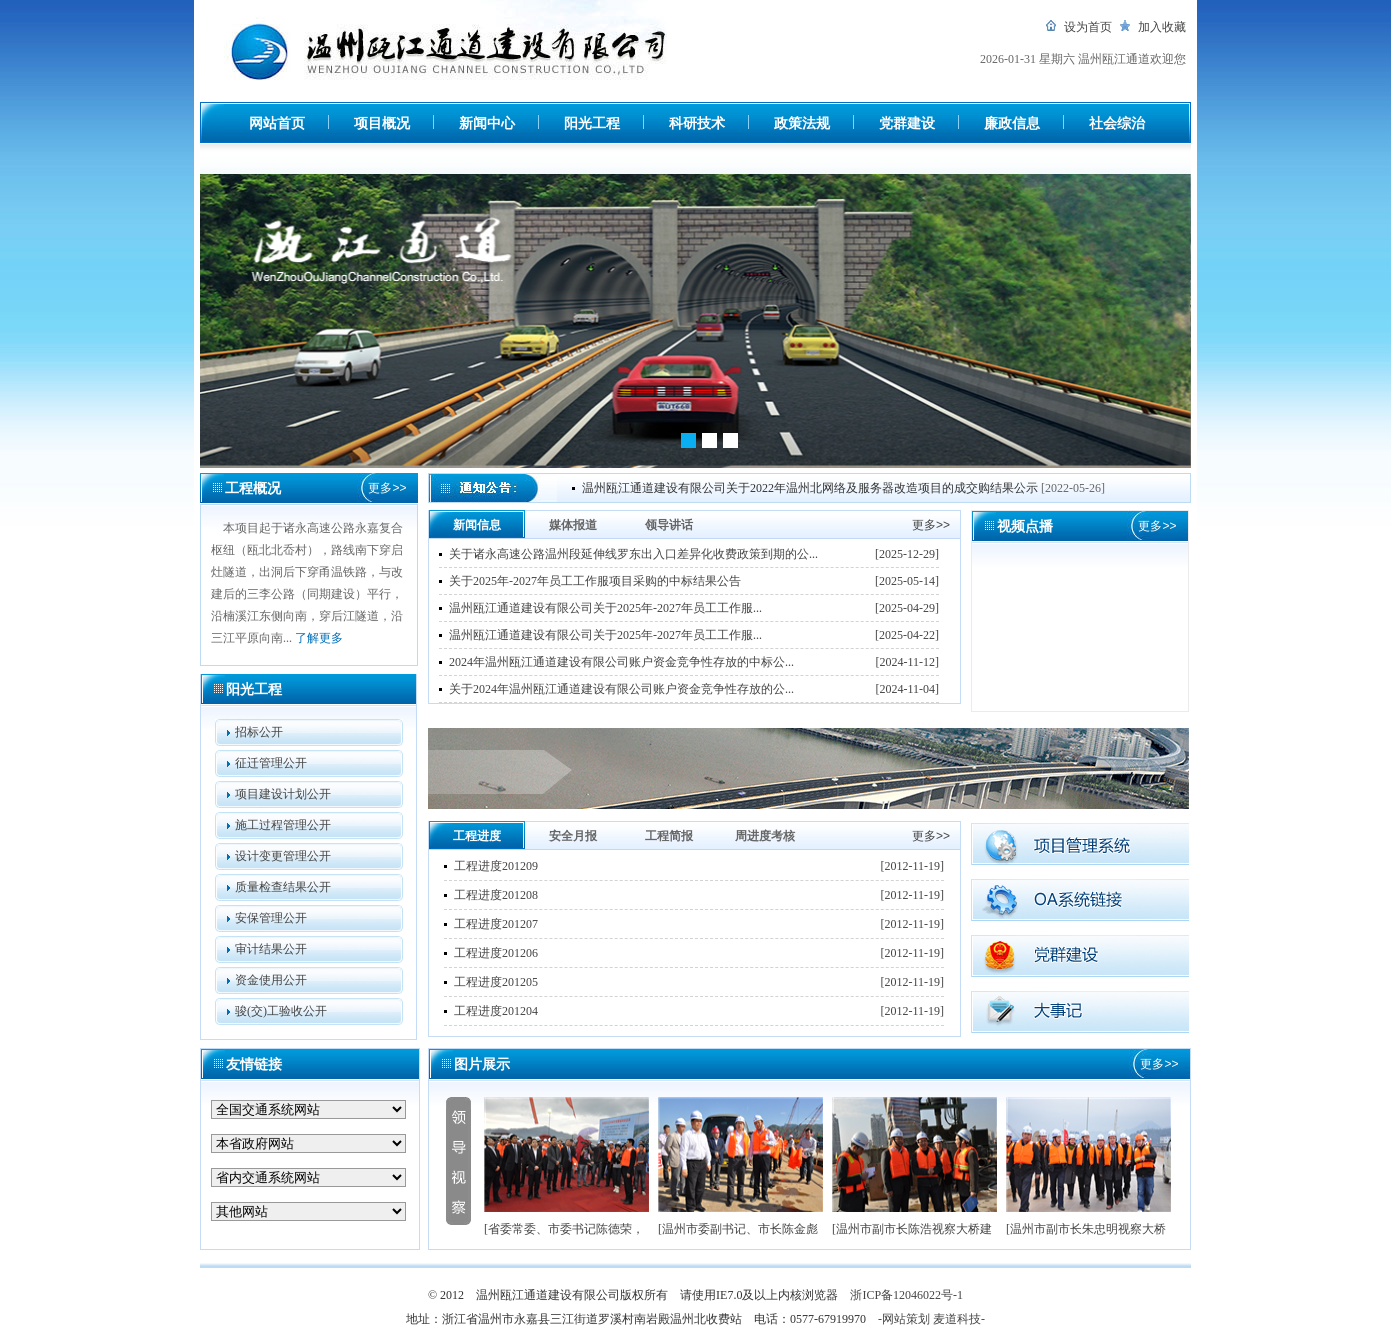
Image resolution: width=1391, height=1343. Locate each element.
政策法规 (802, 123)
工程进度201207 (496, 924)
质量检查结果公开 (283, 887)
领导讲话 (669, 525)
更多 (387, 488)
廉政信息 (1012, 123)
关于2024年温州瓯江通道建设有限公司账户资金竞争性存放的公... (621, 689)
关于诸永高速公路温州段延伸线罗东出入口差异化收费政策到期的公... (633, 554)
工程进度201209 (496, 866)
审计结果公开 (271, 949)
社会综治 (1117, 123)
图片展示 (482, 1064)
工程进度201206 (496, 953)
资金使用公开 (271, 980)
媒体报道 (573, 525)
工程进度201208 (496, 895)
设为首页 (1088, 27)
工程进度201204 (496, 1011)
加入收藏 (1162, 27)
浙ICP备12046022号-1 (906, 1295)
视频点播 (1025, 526)
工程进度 (477, 836)
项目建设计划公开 (283, 794)
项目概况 (382, 123)
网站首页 (277, 123)
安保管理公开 (271, 918)
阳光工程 (592, 123)
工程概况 (253, 488)
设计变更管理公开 (283, 856)
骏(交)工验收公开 (281, 1011)
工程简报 (669, 836)
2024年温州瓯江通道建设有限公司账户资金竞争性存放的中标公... (621, 662)
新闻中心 (487, 123)
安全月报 (573, 836)
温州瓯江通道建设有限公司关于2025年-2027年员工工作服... (605, 608)
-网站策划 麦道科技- (931, 1319)
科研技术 (697, 123)
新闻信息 (477, 525)
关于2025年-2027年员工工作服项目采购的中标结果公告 (595, 581)
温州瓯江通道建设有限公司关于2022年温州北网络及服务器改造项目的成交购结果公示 (810, 488)
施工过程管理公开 (283, 825)
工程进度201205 (496, 982)
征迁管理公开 (271, 763)
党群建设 (907, 123)
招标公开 (259, 732)
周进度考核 (765, 836)
